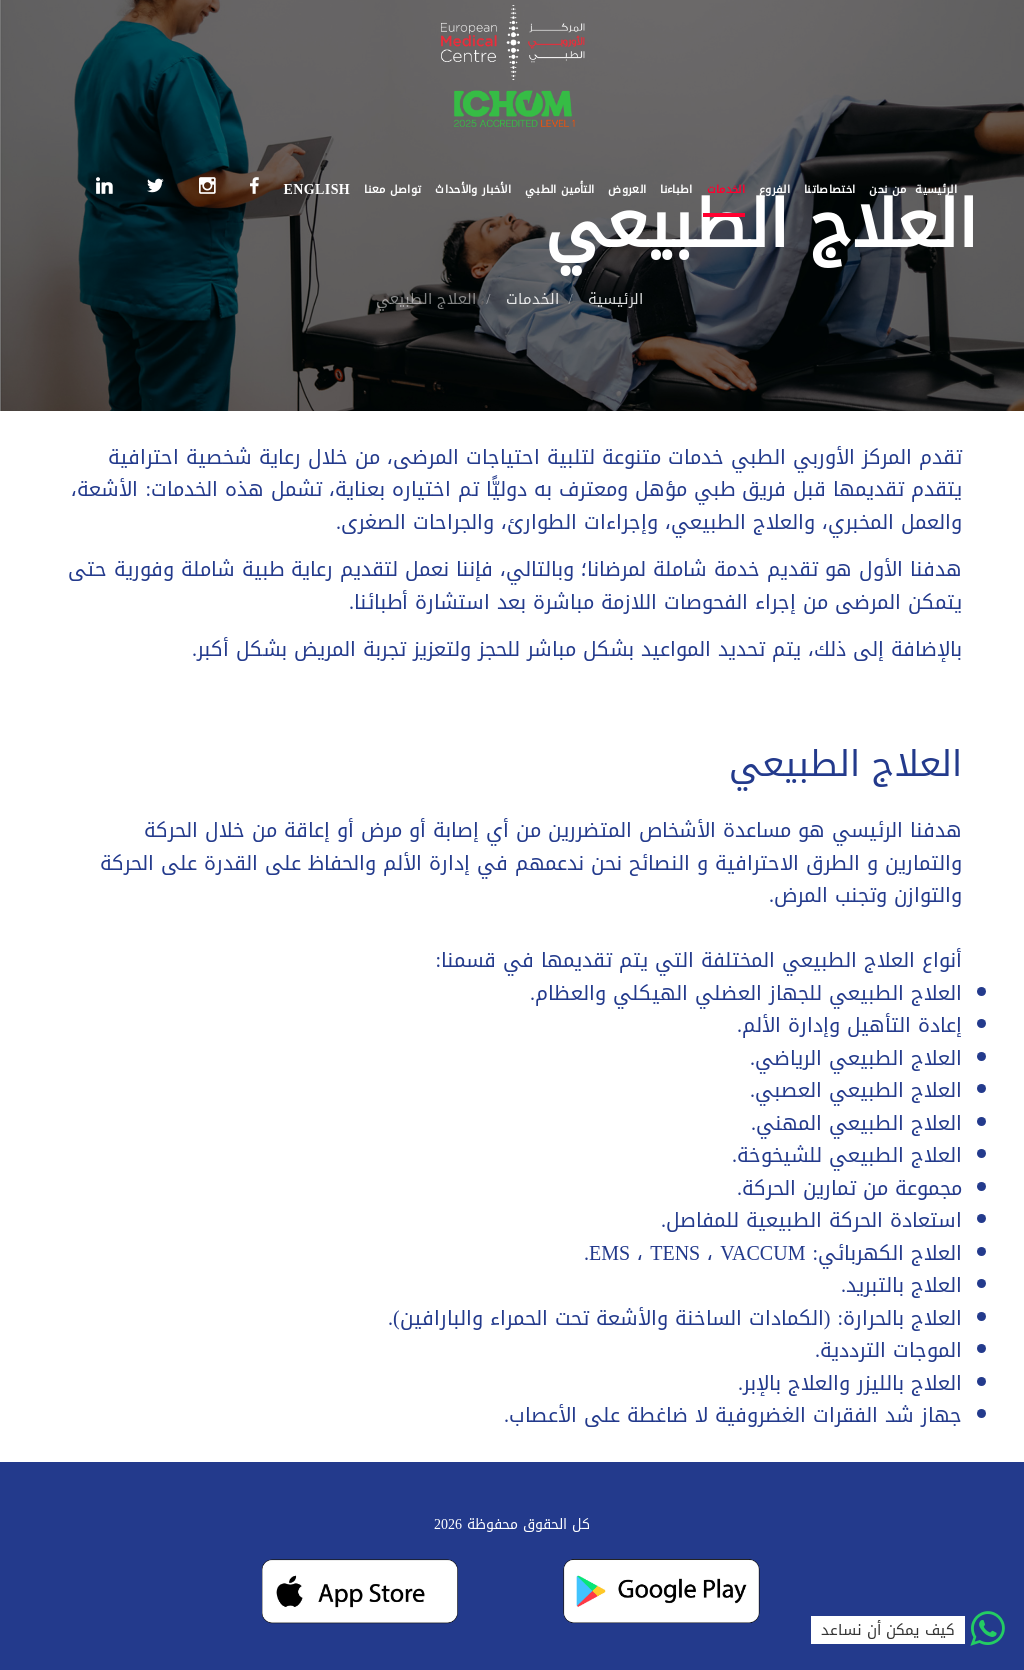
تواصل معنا (392, 189)
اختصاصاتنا (829, 189)
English (316, 189)
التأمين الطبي (559, 189)
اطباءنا (676, 189)
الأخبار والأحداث (473, 189)
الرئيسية (936, 189)
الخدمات (726, 189)
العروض (627, 189)
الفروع (774, 189)
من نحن (887, 189)
